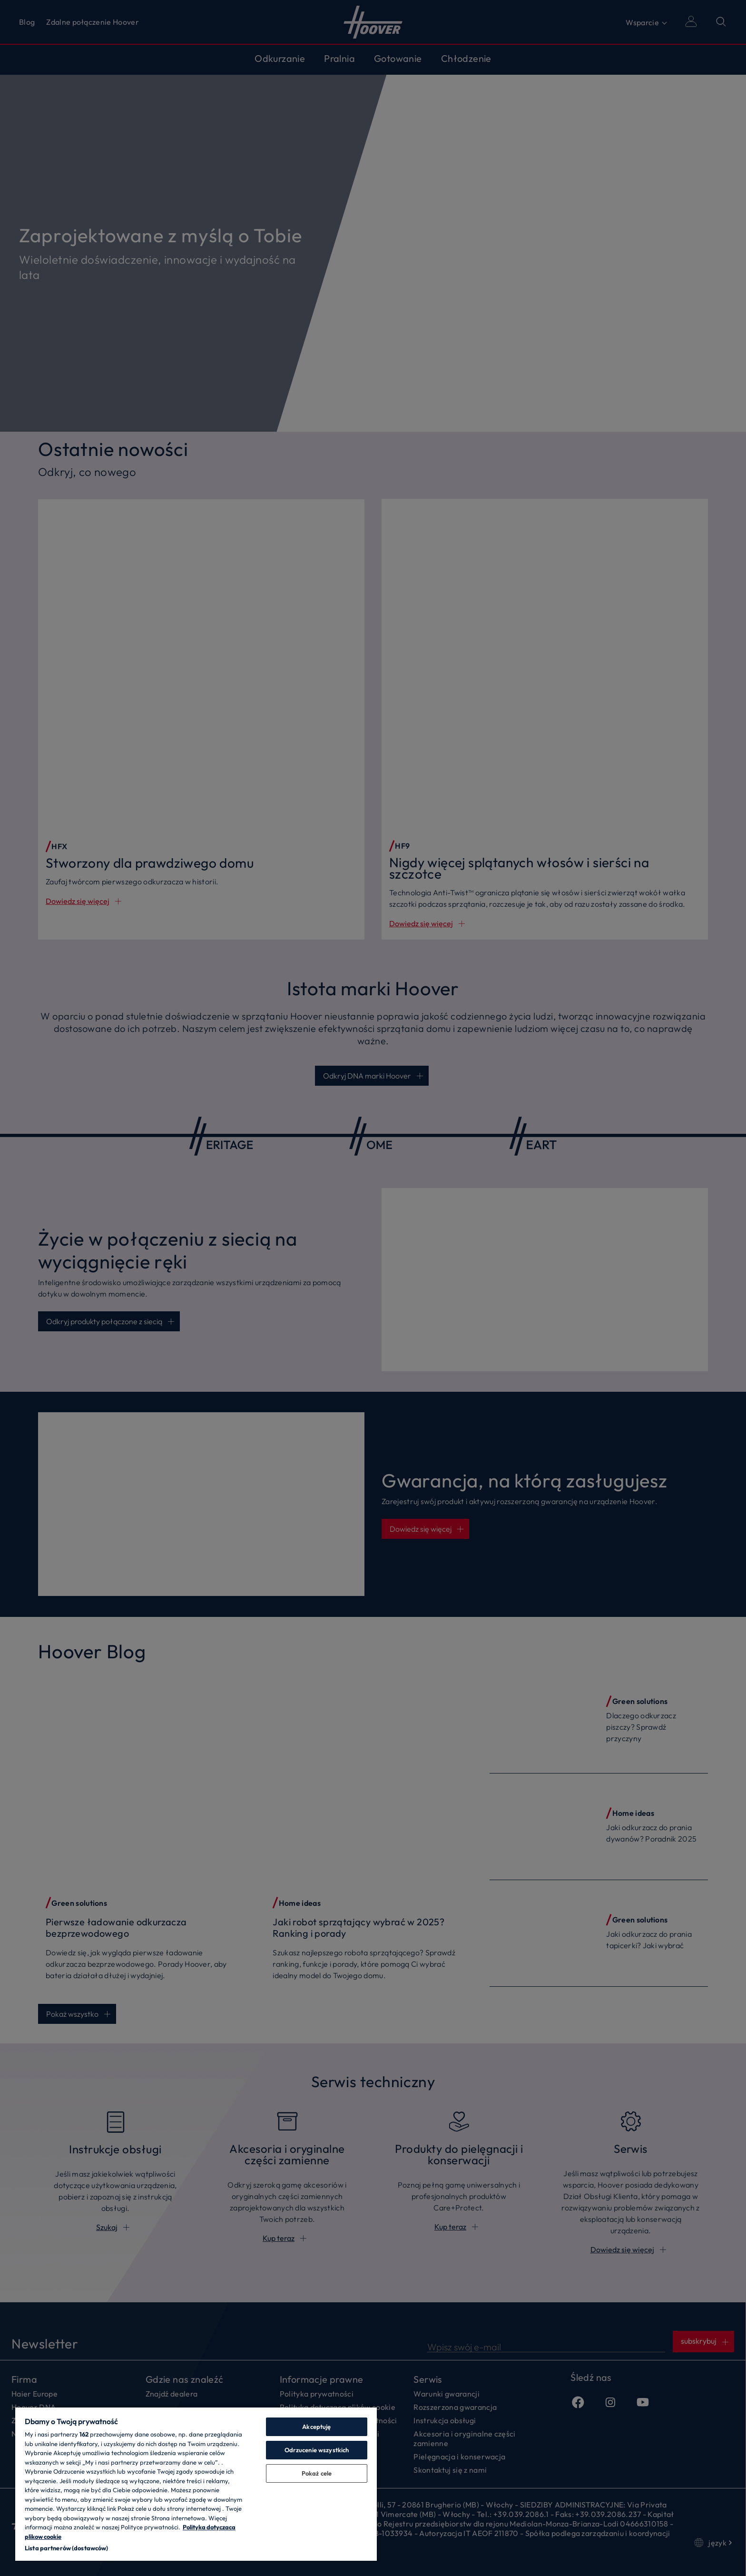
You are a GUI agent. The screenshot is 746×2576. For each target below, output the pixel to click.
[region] (196, 2484)
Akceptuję (316, 2426)
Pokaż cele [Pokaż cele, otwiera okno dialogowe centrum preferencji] (317, 2473)
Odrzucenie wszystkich (317, 2450)
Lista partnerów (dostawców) (66, 2548)
